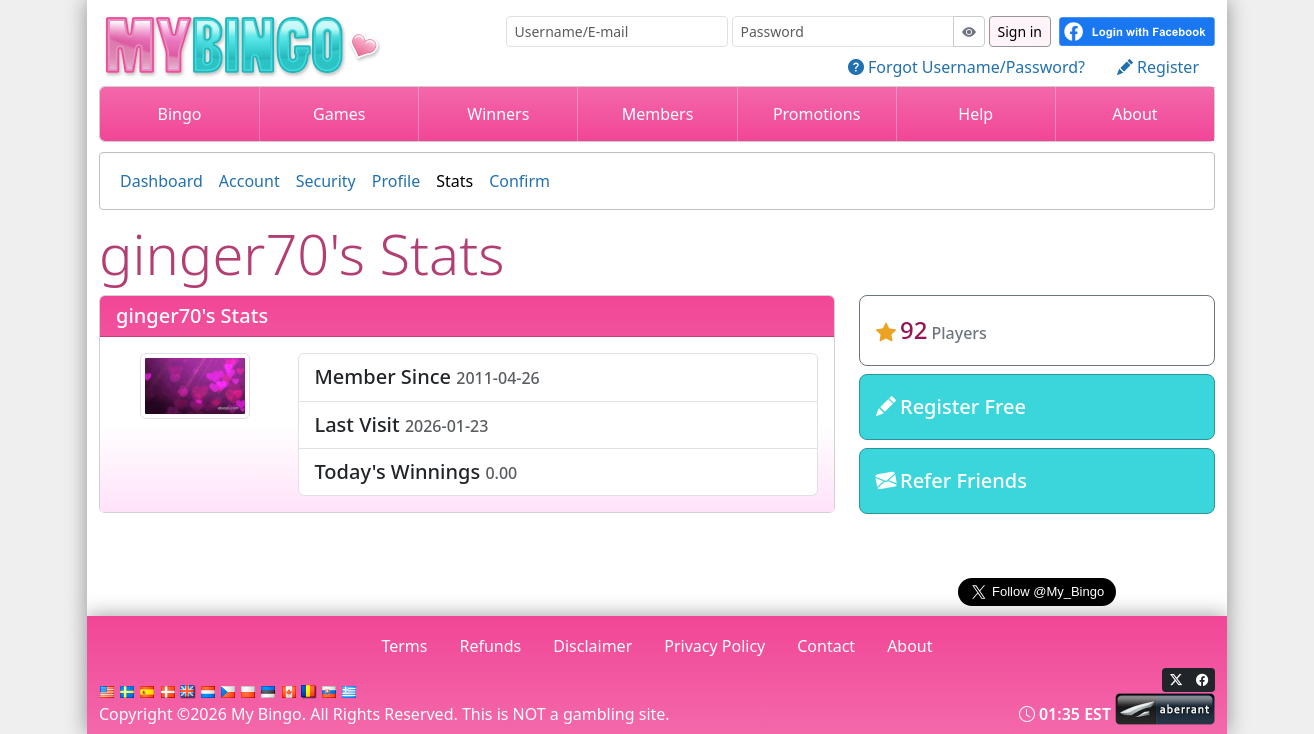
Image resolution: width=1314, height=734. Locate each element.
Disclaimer (592, 646)
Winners (498, 114)
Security (326, 181)
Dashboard (161, 181)
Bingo (180, 114)
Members (658, 114)
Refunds (491, 646)
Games (339, 114)
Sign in (1020, 31)
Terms (404, 646)
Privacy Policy (714, 646)
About (1134, 114)
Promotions (816, 114)
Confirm (519, 181)
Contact (826, 646)
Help (975, 114)
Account (249, 181)
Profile (396, 181)
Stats (454, 181)
